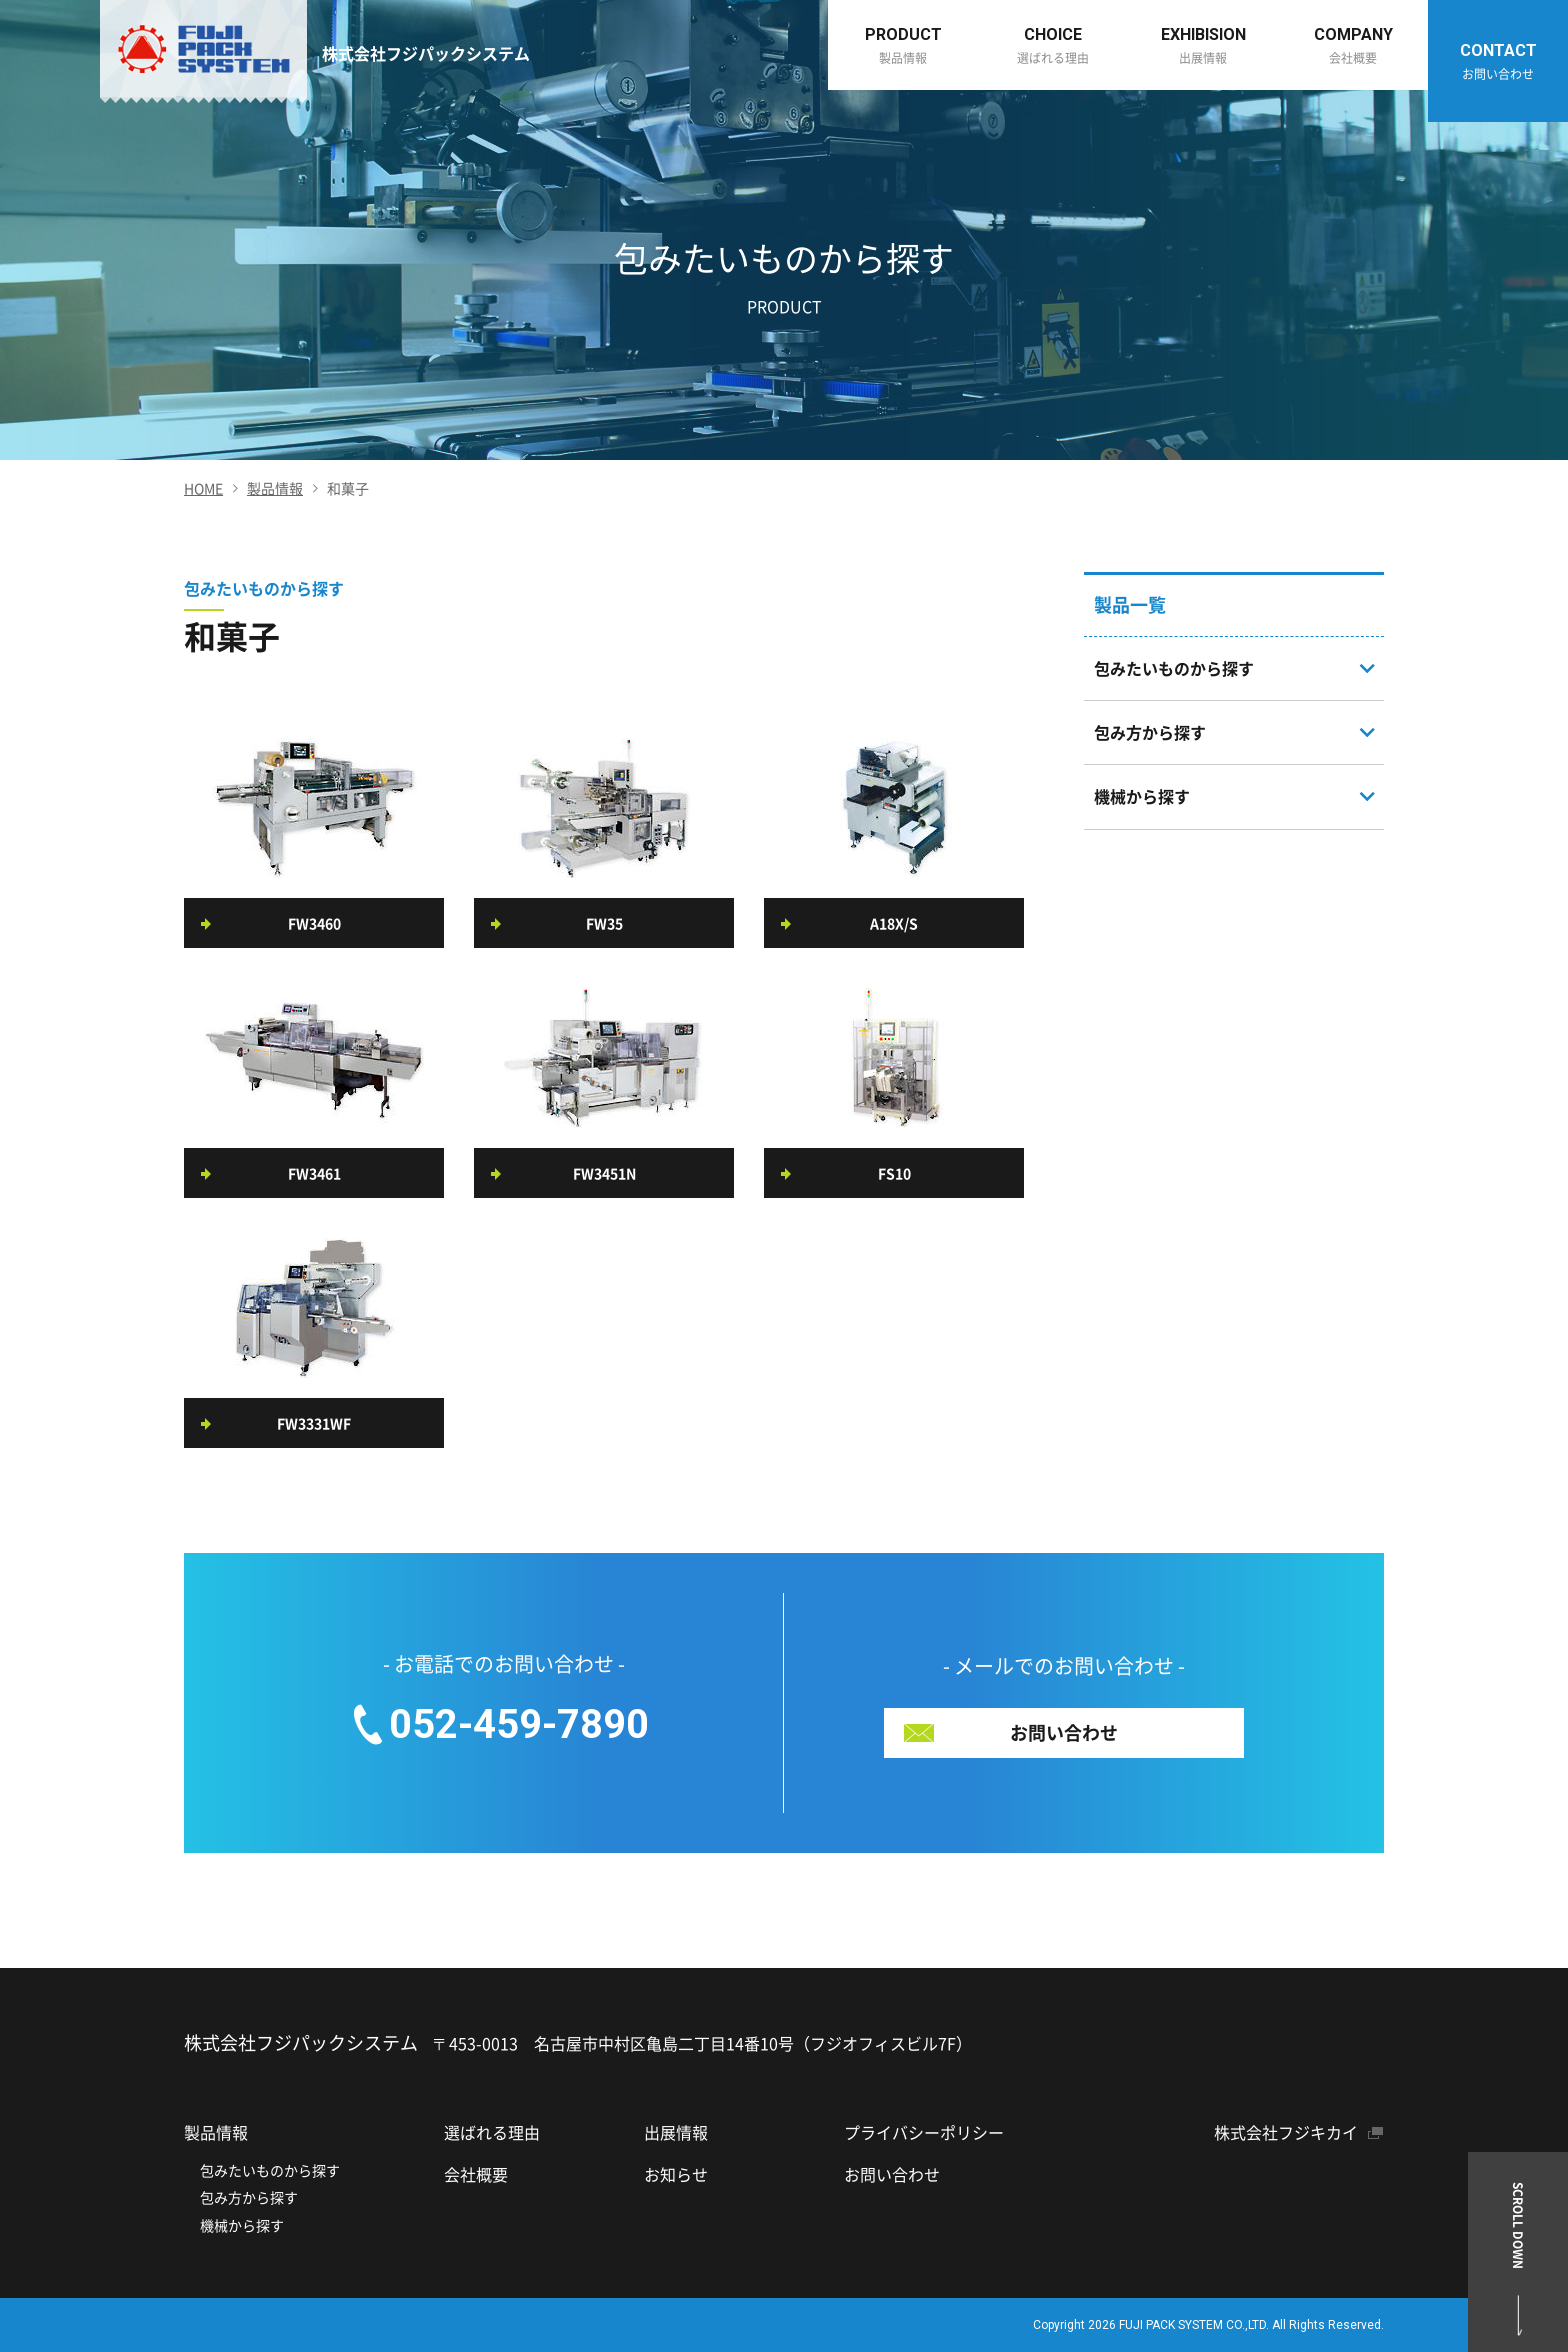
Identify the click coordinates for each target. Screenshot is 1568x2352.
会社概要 (476, 2174)
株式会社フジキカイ (1286, 2132)
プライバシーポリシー (924, 2132)
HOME (203, 488)
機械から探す (242, 2225)
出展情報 (676, 2132)
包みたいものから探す (270, 2170)
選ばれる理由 (492, 2132)
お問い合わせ (892, 2174)
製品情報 (275, 488)
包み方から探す (249, 2197)
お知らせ (676, 2174)
